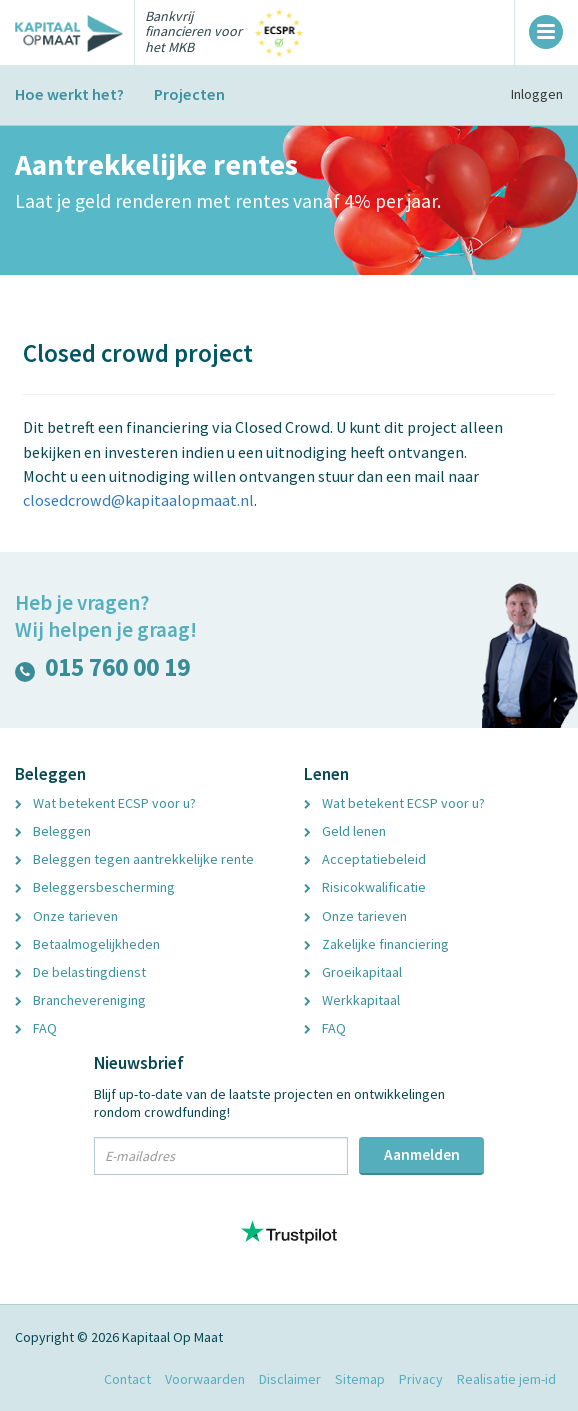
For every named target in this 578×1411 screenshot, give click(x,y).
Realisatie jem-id (506, 1379)
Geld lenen (345, 831)
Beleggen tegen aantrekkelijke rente (134, 859)
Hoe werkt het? (69, 94)
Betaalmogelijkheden (87, 944)
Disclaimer (290, 1379)
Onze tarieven (66, 916)
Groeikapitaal (353, 972)
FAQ (36, 1028)
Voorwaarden (205, 1379)
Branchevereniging (80, 1000)
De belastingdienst (80, 972)
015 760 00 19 (102, 671)
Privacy (421, 1379)
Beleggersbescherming (95, 887)
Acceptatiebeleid (365, 859)
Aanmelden (422, 1154)
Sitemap (360, 1379)
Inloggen (537, 94)
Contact (127, 1379)
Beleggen (53, 831)
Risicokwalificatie (365, 887)
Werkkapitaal (352, 1000)
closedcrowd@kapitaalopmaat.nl (138, 500)
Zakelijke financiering (376, 944)
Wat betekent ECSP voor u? (105, 803)
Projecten (189, 94)
